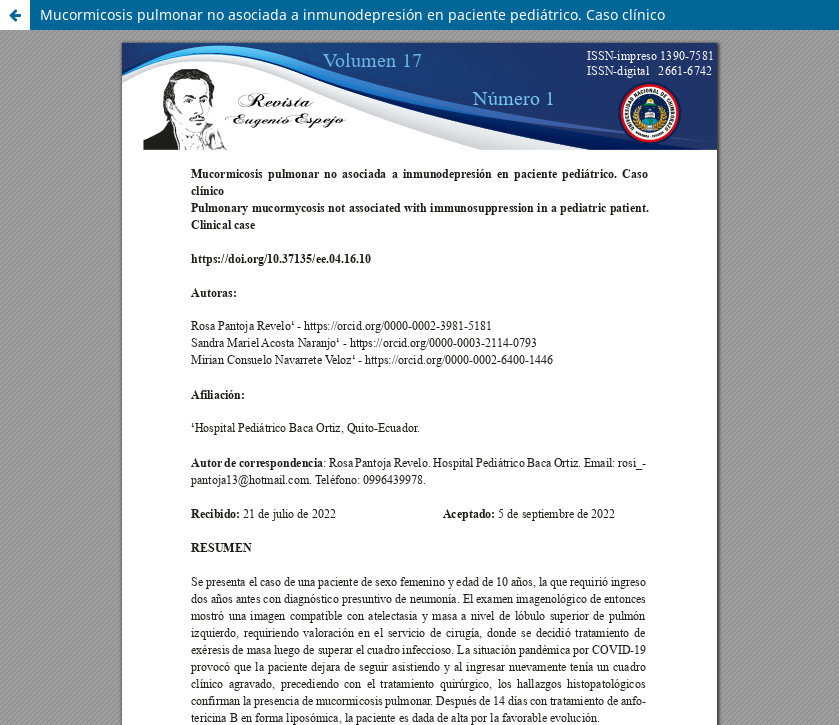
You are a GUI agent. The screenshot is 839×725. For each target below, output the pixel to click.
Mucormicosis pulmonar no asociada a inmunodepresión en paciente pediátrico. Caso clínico (352, 14)
